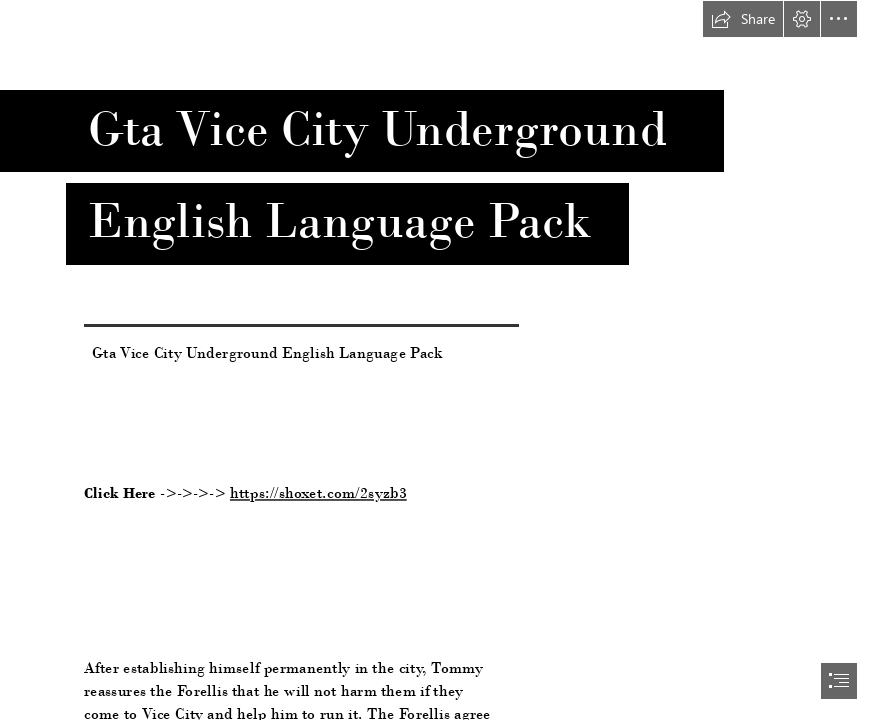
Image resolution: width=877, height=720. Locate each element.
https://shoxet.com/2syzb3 (318, 492)
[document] (438, 360)
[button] (743, 19)
